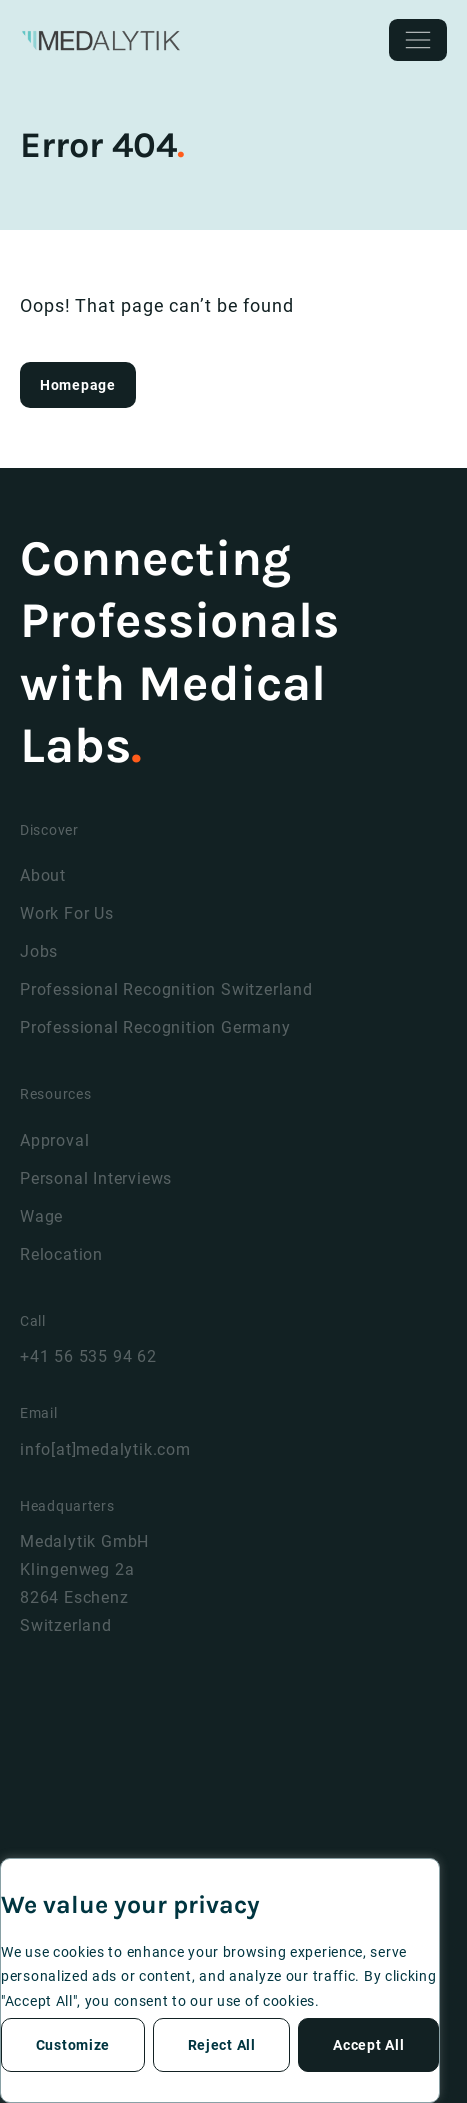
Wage (41, 1216)
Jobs (39, 951)
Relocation (61, 1254)
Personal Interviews (96, 1178)
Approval (54, 1140)
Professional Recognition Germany (155, 1027)
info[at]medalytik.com (105, 1449)
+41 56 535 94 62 (88, 1356)
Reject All (222, 2045)
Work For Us (67, 913)
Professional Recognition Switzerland (166, 989)
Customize (73, 2045)
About (43, 875)
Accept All (368, 2045)
